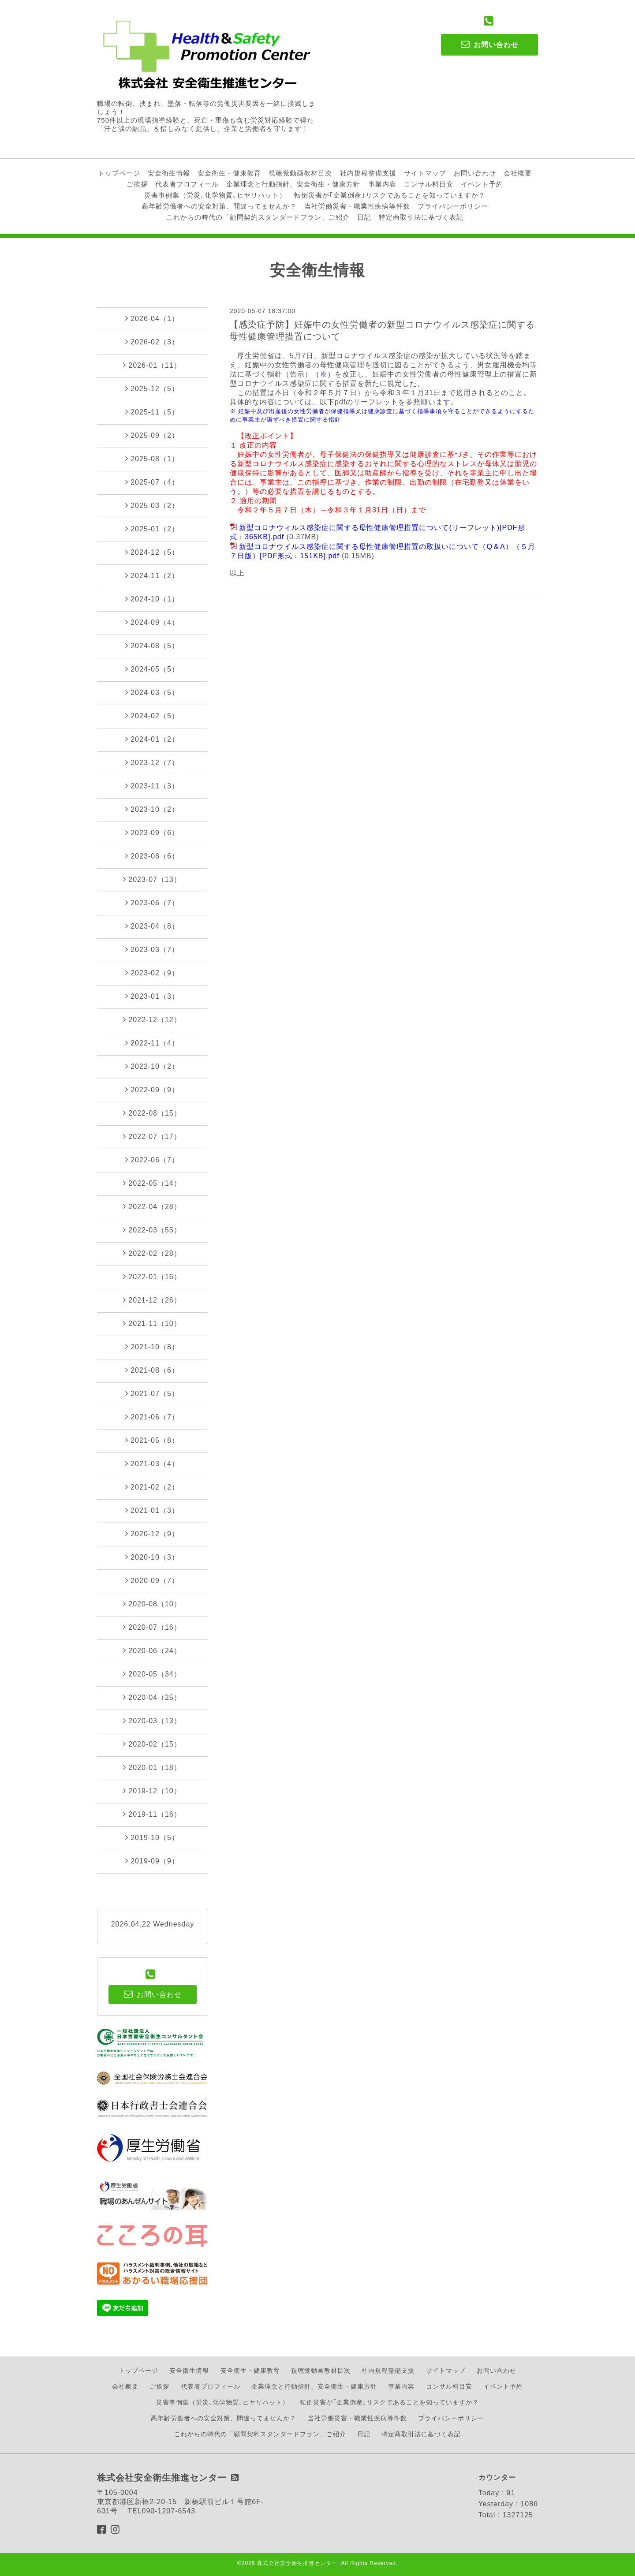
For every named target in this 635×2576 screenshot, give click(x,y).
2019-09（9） (152, 1861)
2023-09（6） (152, 832)
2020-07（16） (152, 1627)
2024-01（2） (152, 739)
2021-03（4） (152, 1463)
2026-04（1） (152, 318)
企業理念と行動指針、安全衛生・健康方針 (293, 184)
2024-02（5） (152, 716)
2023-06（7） (152, 903)
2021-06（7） (152, 1417)
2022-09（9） (152, 1090)
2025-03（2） (152, 505)
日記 (364, 217)
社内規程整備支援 (368, 173)
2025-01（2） (152, 529)
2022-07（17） (152, 1136)
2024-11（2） (152, 575)
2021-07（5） (152, 1393)
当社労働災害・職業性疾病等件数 (357, 206)
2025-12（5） (152, 388)
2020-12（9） (152, 1534)
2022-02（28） (152, 1253)
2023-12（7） (152, 762)
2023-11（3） (152, 786)
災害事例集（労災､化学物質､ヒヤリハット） (215, 195)
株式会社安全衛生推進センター (297, 2563)
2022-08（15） (152, 1113)
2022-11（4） (152, 1043)
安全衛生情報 (169, 173)
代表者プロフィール (187, 184)
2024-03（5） (152, 692)
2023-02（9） (152, 973)
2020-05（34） (152, 1674)
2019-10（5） (152, 1837)
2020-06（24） (152, 1650)
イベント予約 (482, 184)
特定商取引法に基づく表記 (421, 217)
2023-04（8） (152, 926)
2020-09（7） (152, 1580)
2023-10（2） (152, 809)
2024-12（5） (152, 552)
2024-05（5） (152, 669)
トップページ (119, 173)
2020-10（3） (152, 1557)
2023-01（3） (152, 996)
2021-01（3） (152, 1510)
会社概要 (518, 173)
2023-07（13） (152, 879)
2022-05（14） (152, 1183)
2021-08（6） (152, 1370)
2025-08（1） (152, 459)
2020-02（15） (152, 1744)
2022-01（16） (152, 1277)
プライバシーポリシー (453, 206)
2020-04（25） (152, 1697)
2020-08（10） (152, 1604)
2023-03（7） (152, 949)
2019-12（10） (152, 1791)
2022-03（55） (152, 1230)
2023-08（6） (152, 856)
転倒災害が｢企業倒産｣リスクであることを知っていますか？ (390, 195)
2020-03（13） (152, 1721)
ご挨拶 (137, 184)
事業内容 (382, 184)
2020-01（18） (152, 1767)
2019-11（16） (152, 1814)
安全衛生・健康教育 (229, 173)
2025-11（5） (152, 412)
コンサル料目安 (428, 184)
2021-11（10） (152, 1323)
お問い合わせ (475, 173)
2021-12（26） (152, 1300)
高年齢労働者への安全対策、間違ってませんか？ (219, 206)
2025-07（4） (152, 482)
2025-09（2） (152, 435)
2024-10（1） (152, 599)
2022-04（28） (152, 1206)
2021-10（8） (152, 1347)
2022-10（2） (152, 1066)
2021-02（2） (152, 1487)
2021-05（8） (152, 1440)
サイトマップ (425, 173)
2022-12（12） (152, 1019)
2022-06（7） (152, 1160)
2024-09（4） (152, 622)
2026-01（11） (152, 365)
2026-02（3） (152, 342)
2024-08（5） (152, 646)
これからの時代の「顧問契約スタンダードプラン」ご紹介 (258, 217)
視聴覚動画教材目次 (300, 173)
